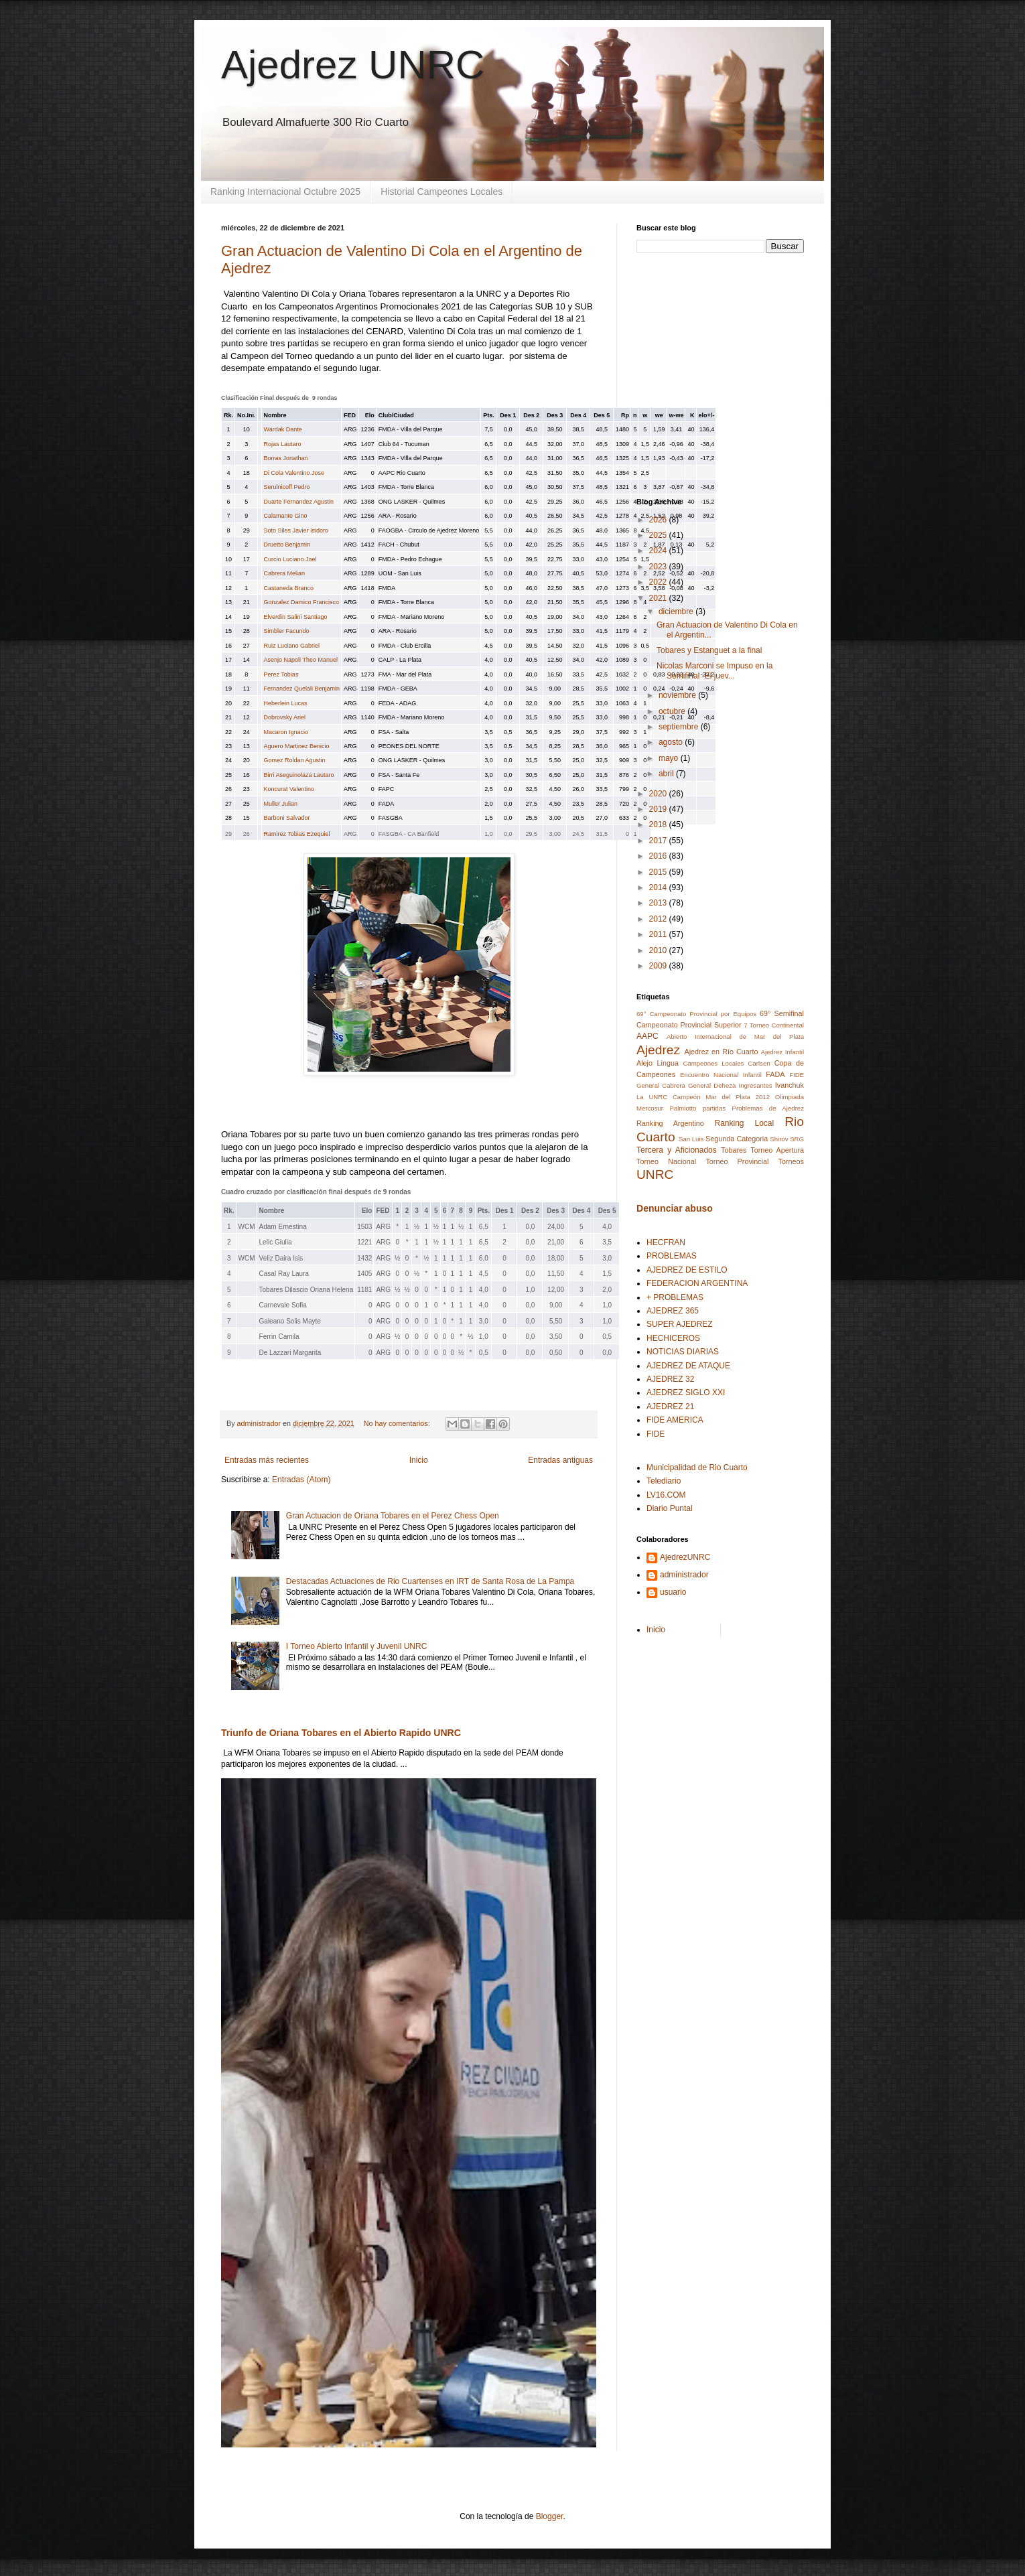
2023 (659, 566)
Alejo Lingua (657, 1063)
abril (667, 773)
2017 (659, 840)
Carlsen (759, 1063)
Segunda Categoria (736, 1139)
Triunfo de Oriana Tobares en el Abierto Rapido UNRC (341, 1732)
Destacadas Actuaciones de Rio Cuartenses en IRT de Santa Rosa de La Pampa (430, 1581)
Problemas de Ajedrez (768, 1108)
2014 (659, 887)
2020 (659, 793)
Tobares (733, 1150)
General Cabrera (660, 1085)
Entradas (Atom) (301, 1479)
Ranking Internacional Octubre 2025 (285, 191)
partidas (714, 1108)
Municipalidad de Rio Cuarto (697, 1467)
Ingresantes (755, 1085)
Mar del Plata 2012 (737, 1096)
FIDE (796, 1074)
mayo (670, 758)
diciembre (677, 611)
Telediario (663, 1481)
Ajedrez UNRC (352, 64)
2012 (659, 919)
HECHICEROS (673, 1338)
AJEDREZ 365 (672, 1310)
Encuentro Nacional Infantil (721, 1074)
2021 (659, 598)
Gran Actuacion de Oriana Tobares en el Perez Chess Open (392, 1515)
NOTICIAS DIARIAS (682, 1351)
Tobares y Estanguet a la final (709, 650)
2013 (659, 903)
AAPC (647, 1036)
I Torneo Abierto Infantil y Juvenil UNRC (356, 1646)
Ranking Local (744, 1123)
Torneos (791, 1161)
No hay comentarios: (398, 1423)
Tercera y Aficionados (676, 1150)
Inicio (418, 1460)
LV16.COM (665, 1495)
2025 (659, 535)
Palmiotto (682, 1108)
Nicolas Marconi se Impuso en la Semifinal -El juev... (714, 670)
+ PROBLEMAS (674, 1297)
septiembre (680, 726)
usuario (673, 1592)
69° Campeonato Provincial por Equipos (696, 1013)
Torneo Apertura (777, 1150)
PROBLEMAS (671, 1256)
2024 (659, 550)
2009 (659, 966)
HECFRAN (665, 1242)
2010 (659, 950)
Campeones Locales (713, 1063)
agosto (672, 742)
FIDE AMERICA (674, 1420)
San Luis (691, 1139)
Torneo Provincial (736, 1161)
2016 (659, 856)
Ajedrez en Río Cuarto (721, 1052)
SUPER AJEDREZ (679, 1324)
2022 (659, 582)
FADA (775, 1074)
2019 (659, 809)
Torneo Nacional (666, 1161)
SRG (797, 1139)
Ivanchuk (789, 1085)
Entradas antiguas (560, 1460)
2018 (659, 824)
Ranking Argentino (670, 1123)
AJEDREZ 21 (670, 1406)
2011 (659, 934)
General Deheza (712, 1085)
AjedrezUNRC (685, 1557)
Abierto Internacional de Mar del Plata (735, 1036)
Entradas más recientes (266, 1460)
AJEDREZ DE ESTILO (687, 1270)
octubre (673, 711)
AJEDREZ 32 (670, 1379)
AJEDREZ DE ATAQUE (688, 1365)
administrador (684, 1574)
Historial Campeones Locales (441, 191)
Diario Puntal (669, 1508)
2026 (659, 519)
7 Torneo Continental (774, 1025)
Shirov (779, 1139)
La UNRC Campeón (668, 1096)
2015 (659, 872)
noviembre (678, 695)
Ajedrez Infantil (783, 1052)
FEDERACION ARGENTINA (697, 1283)
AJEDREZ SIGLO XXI (685, 1392)
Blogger (549, 2516)
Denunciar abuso (674, 1208)
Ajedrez (658, 1050)
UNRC (654, 1174)
